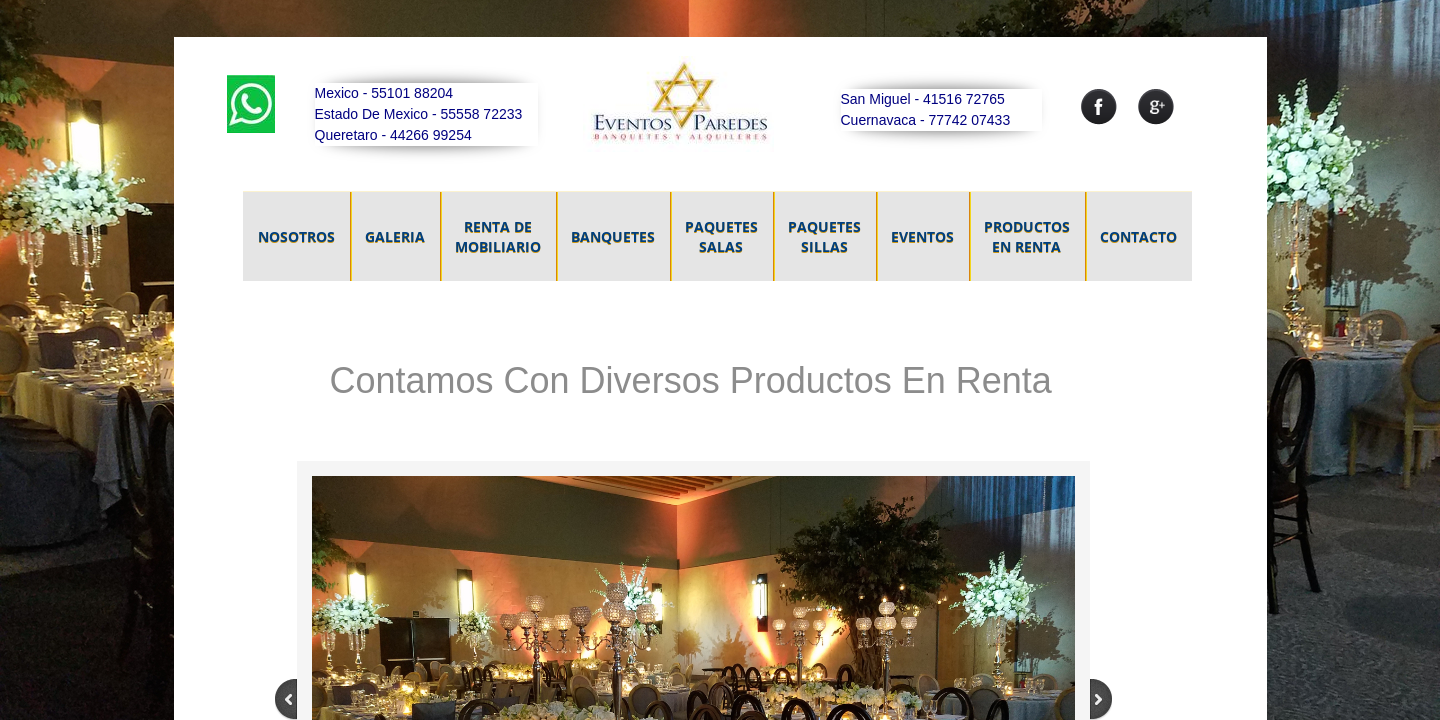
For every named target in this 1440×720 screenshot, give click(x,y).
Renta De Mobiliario (498, 236)
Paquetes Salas (721, 236)
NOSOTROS (296, 236)
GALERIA (395, 236)
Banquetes (613, 236)
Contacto (1138, 236)
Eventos (922, 236)
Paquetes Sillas (824, 236)
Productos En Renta (1027, 236)
